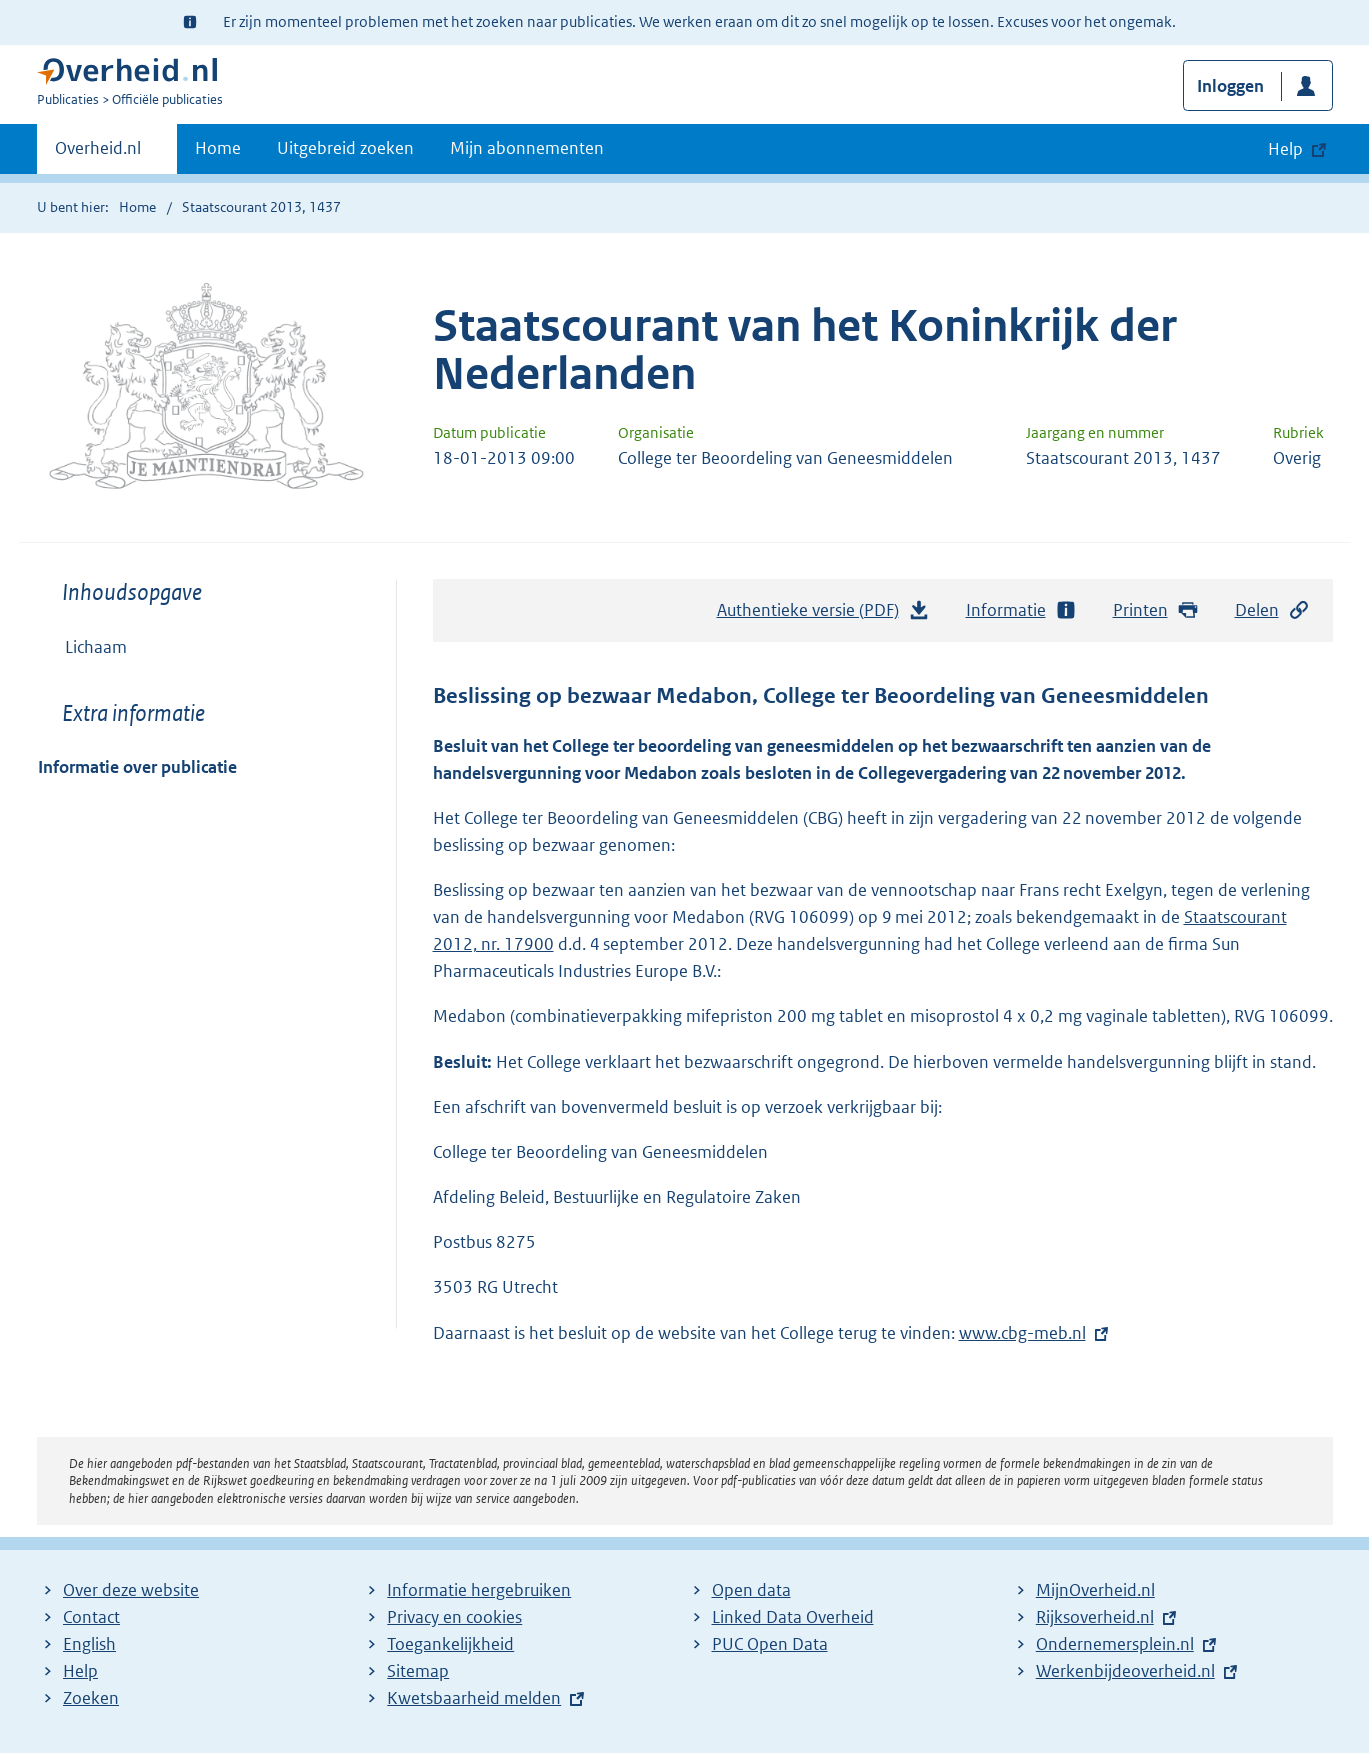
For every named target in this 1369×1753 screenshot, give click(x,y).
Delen (1273, 610)
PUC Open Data (770, 1644)
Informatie (1022, 610)
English (89, 1644)
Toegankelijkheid (450, 1644)
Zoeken (91, 1698)
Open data (751, 1590)
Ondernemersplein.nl (1115, 1644)
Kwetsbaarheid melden (474, 1698)
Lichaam (96, 647)
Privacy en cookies (454, 1617)
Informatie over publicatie (137, 767)
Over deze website (131, 1590)
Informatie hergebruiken (479, 1590)
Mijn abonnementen (527, 148)
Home (218, 148)
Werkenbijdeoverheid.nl (1125, 1671)
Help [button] (1285, 149)
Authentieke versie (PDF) (824, 615)
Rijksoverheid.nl (1095, 1617)
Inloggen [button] (1230, 86)
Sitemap (418, 1671)
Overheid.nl (98, 154)
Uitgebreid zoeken (345, 148)
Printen (1156, 610)
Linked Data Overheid (793, 1617)
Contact (91, 1617)
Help (80, 1671)
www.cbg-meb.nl (1022, 1333)
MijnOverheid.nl (1095, 1590)
